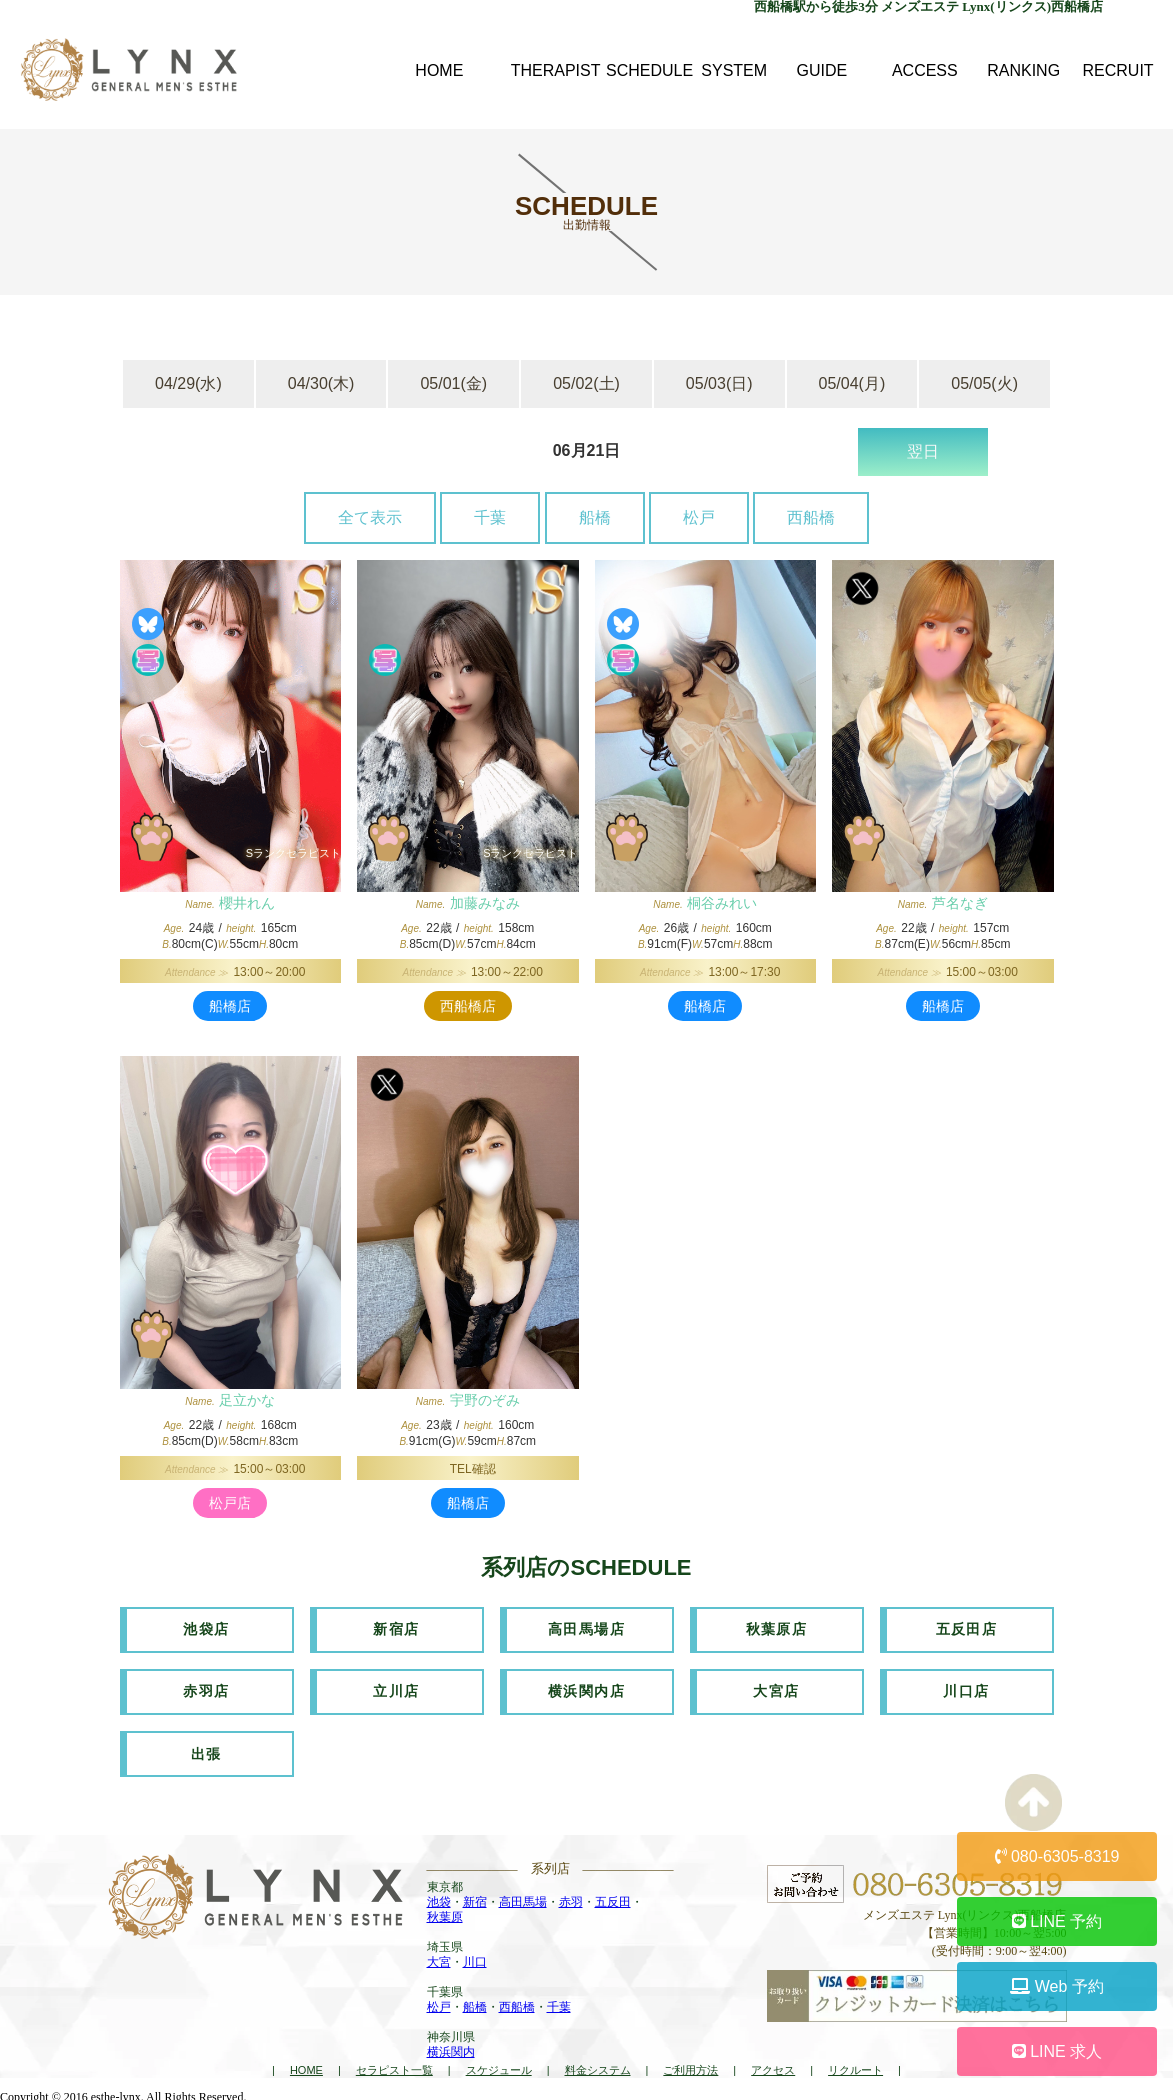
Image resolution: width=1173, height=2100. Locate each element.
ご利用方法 (690, 2066)
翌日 (923, 451)
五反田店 (967, 1629)
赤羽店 (206, 1690)
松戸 (699, 517)
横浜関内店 (586, 1690)
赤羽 (571, 1899)
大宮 (439, 1959)
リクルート (855, 2066)
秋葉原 (445, 1914)
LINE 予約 (1057, 1921)
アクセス (773, 2066)
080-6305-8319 (1057, 1856)
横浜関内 (451, 2049)
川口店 (966, 1690)
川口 (475, 1959)
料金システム (598, 2066)
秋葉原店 (777, 1629)
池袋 (439, 1899)
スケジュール (499, 2066)
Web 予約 (1057, 1986)
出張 (206, 1751)
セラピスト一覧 (394, 2066)
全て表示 (370, 517)
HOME (306, 2066)
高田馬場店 (586, 1629)
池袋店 (206, 1629)
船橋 (595, 517)
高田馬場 (523, 1899)
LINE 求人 (1057, 2051)
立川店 (396, 1690)
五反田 (613, 1899)
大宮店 (776, 1690)
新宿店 (396, 1629)
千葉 (490, 517)
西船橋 (811, 517)
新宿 (475, 1899)
